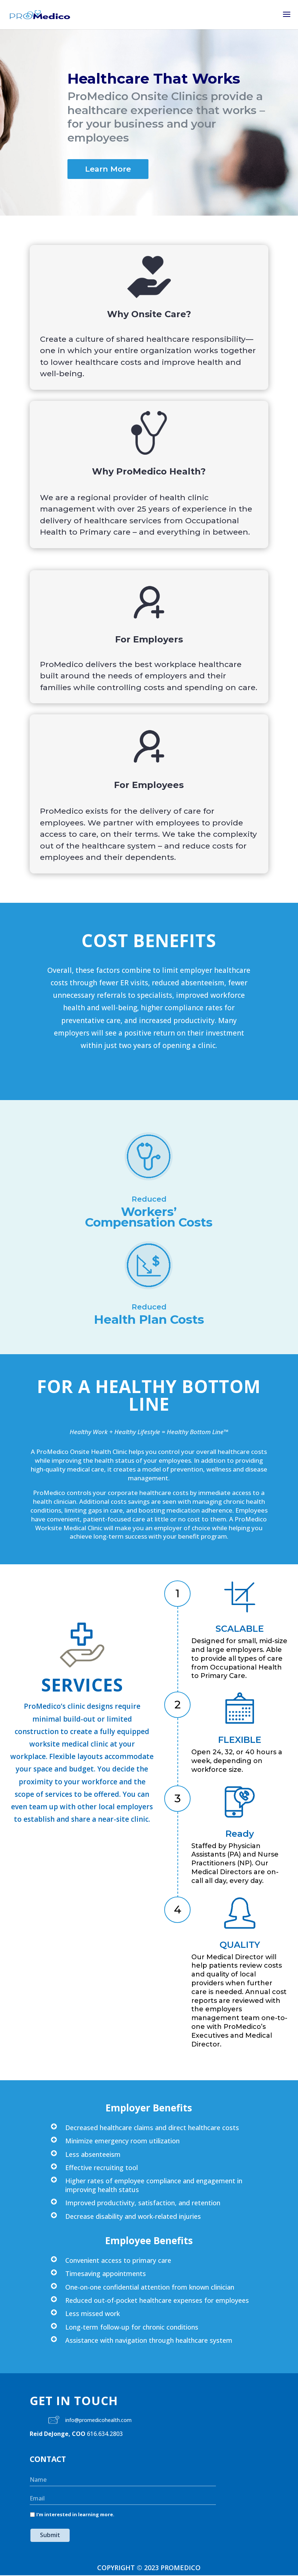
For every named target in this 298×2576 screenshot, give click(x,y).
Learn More (108, 168)
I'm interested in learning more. (75, 2514)
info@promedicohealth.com (98, 2419)
